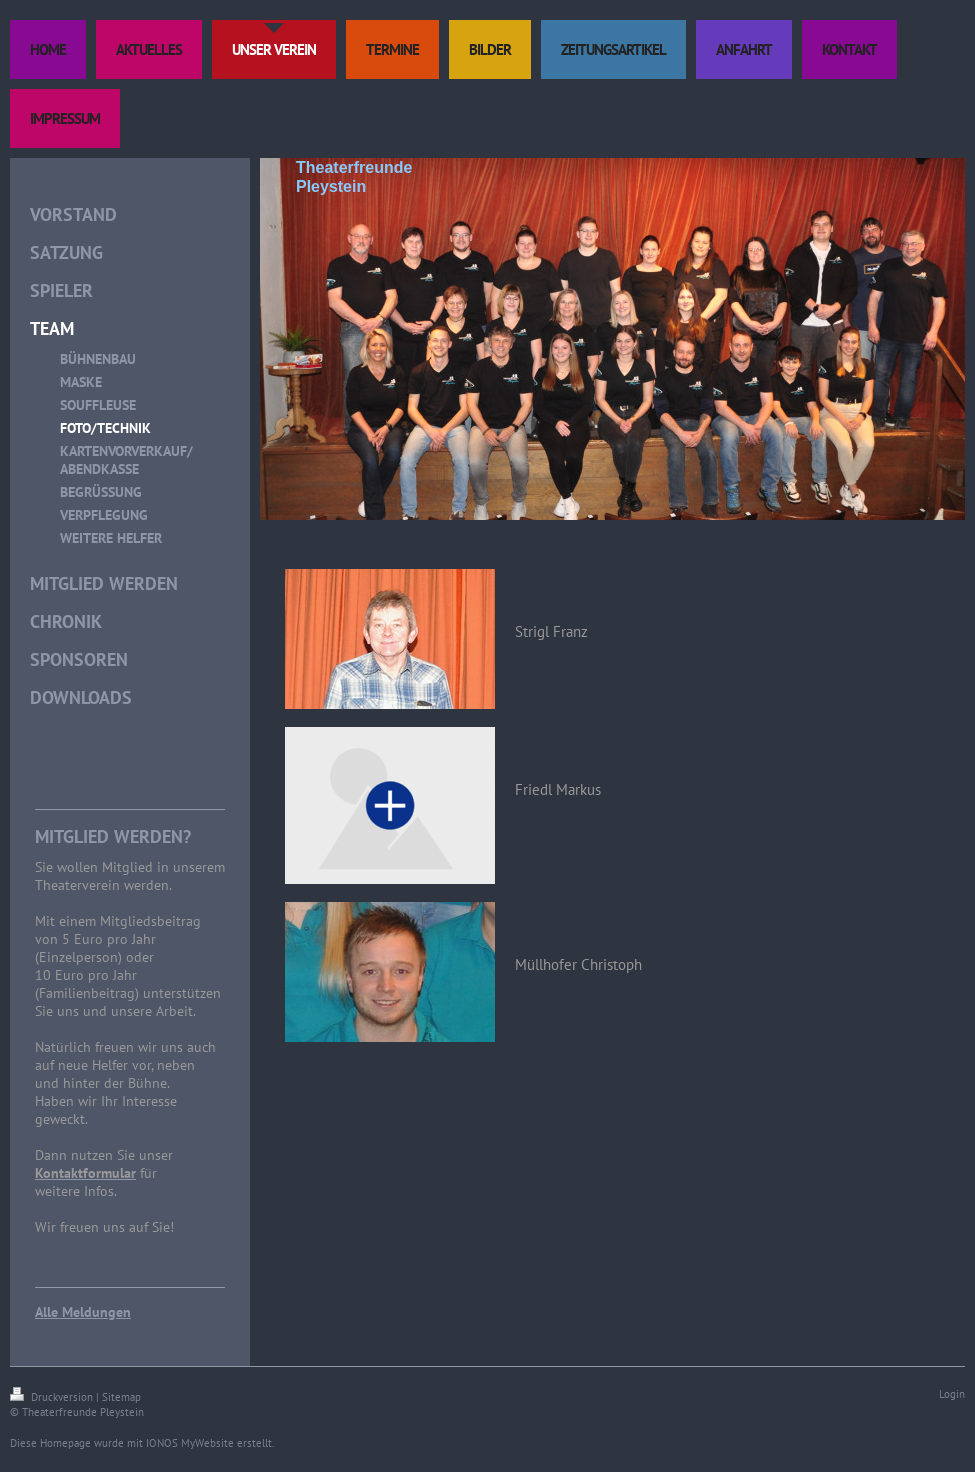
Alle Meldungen (83, 1312)
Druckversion (53, 1397)
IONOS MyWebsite (190, 1443)
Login (952, 1394)
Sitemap (121, 1397)
